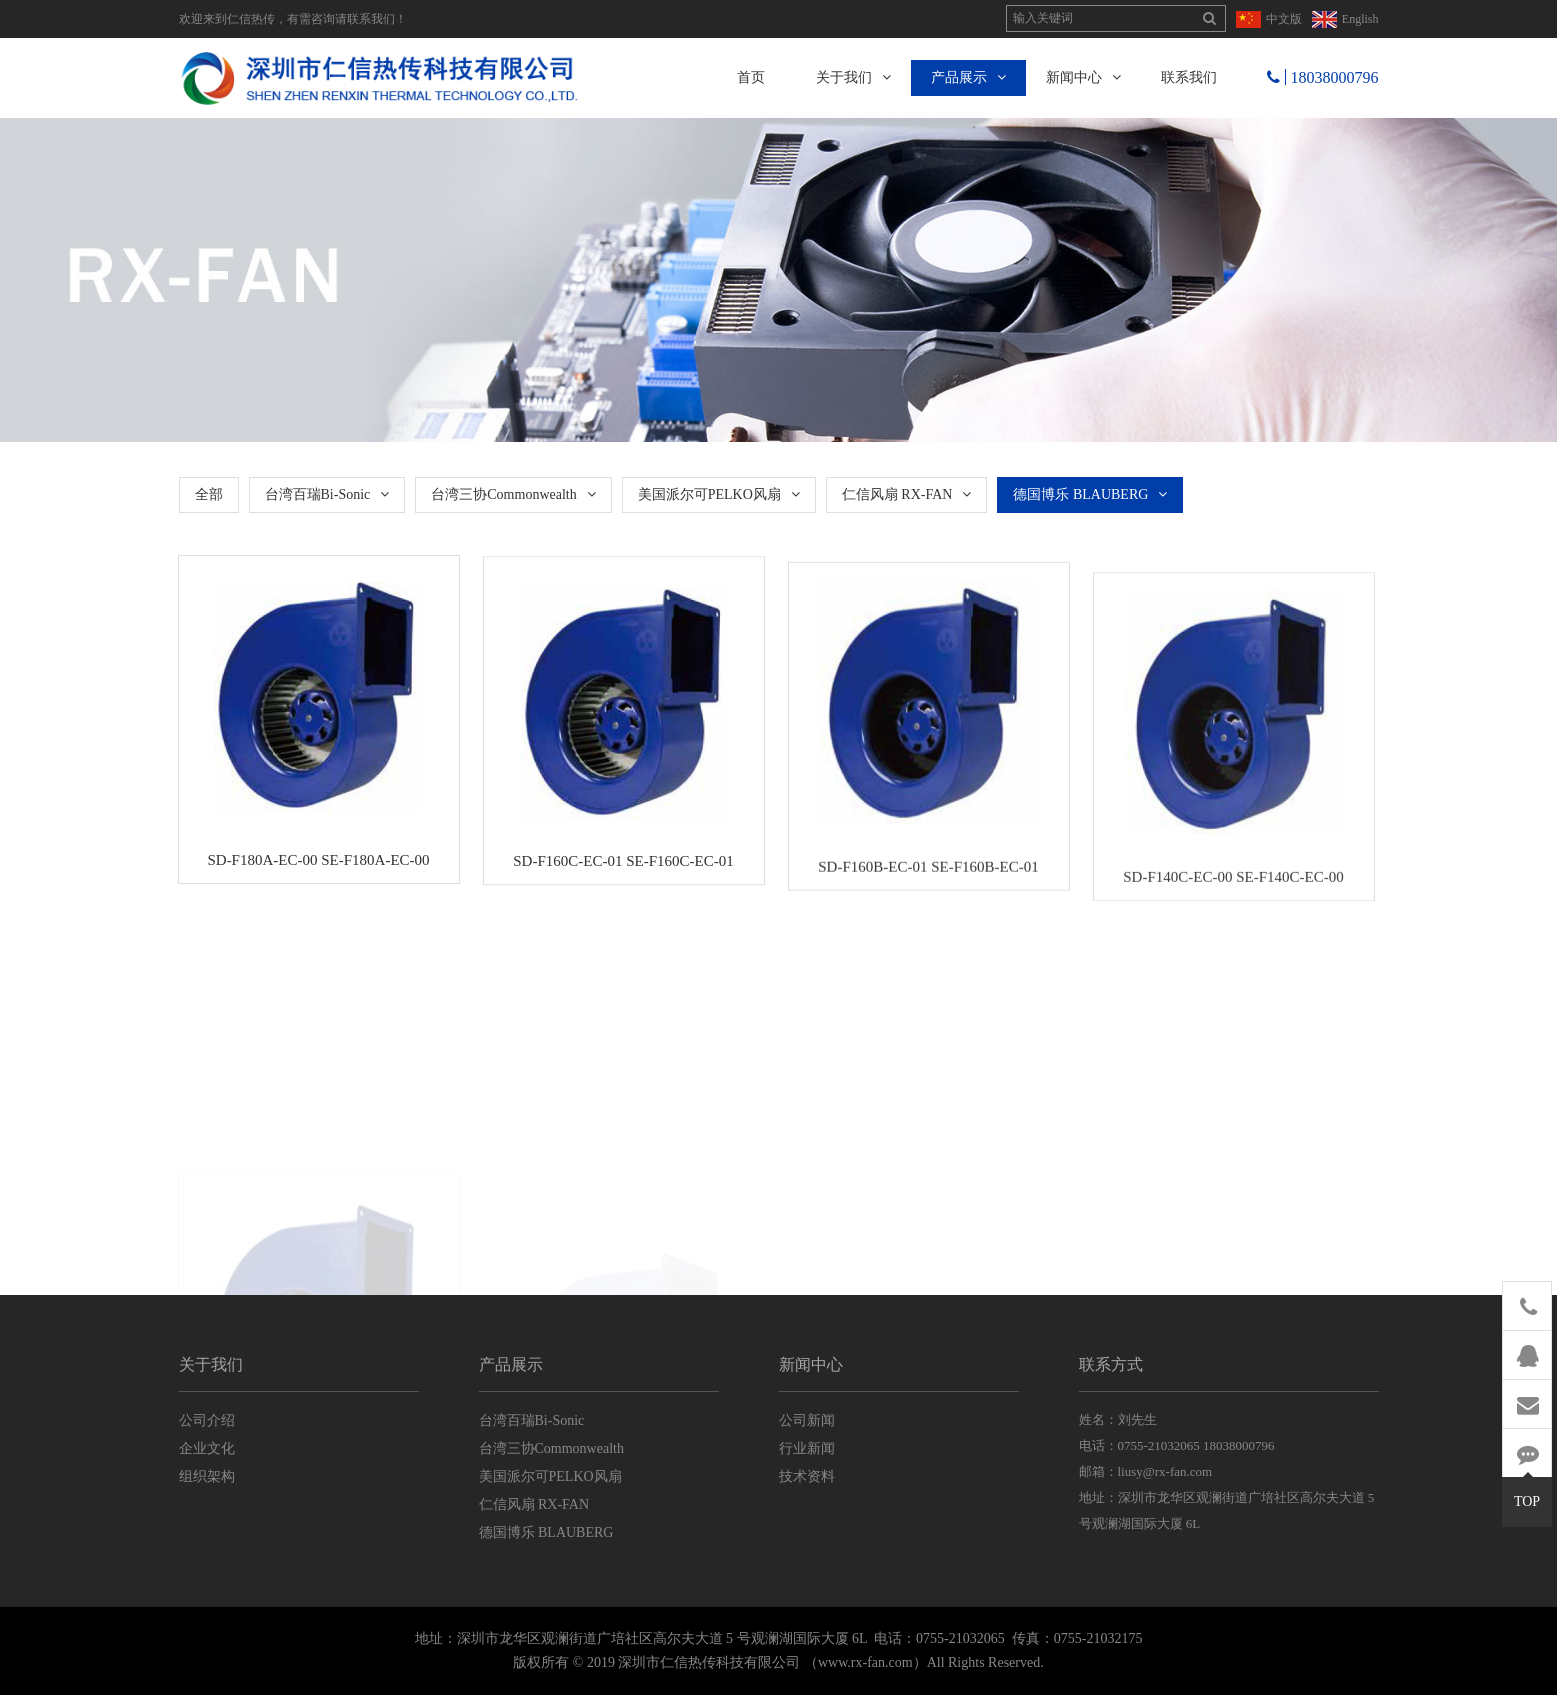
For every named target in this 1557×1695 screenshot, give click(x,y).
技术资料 (807, 1476)
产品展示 (968, 77)
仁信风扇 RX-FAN (907, 494)
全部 (209, 494)
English (1360, 19)
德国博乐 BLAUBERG (1090, 494)
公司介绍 (207, 1420)
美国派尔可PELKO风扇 (719, 494)
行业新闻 (807, 1448)
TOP (1527, 1493)
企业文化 (207, 1448)
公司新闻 (807, 1420)
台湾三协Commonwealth (513, 494)
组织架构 (207, 1476)
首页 (751, 77)
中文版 (1284, 19)
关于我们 (853, 77)
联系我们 (1189, 77)
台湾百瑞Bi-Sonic (327, 494)
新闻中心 (1083, 77)
